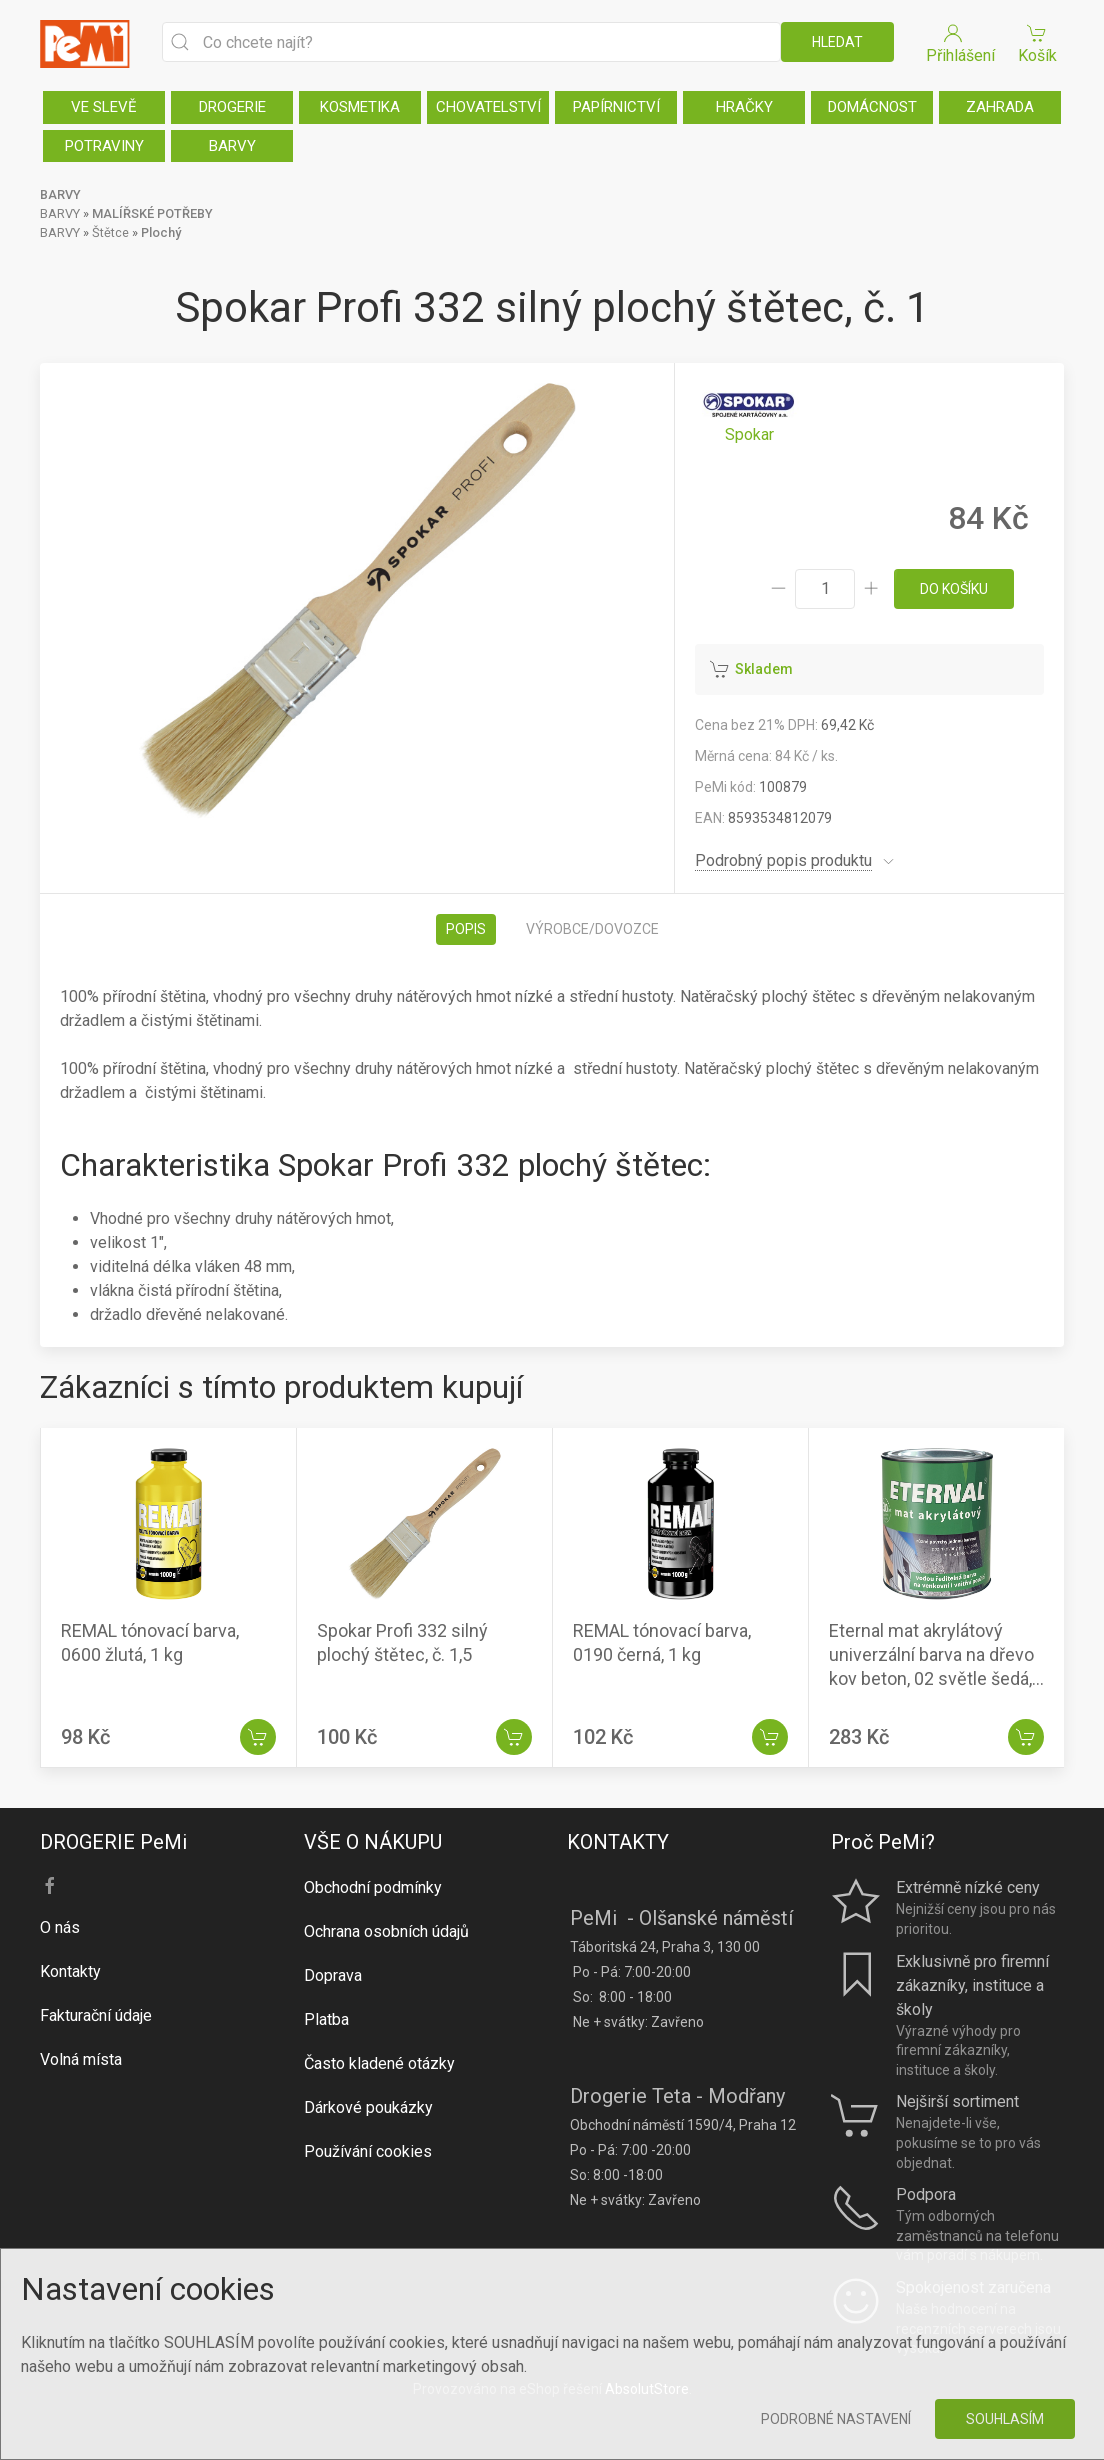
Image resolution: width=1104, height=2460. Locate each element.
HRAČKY (744, 107)
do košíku (954, 589)
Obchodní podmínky (373, 1887)
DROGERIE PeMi (113, 1842)
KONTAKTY (618, 1842)
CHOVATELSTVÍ (488, 107)
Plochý (161, 232)
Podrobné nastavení (836, 2419)
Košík (1037, 42)
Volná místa (81, 2059)
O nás (60, 1927)
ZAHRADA (1000, 107)
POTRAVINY (104, 146)
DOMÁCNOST (872, 107)
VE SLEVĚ (104, 107)
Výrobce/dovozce (592, 929)
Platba (326, 2019)
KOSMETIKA (360, 107)
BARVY (232, 146)
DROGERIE (232, 107)
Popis (466, 929)
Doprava (333, 1975)
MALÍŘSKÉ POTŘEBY (152, 213)
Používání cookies (368, 2151)
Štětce (110, 232)
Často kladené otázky (379, 2063)
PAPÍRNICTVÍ (616, 107)
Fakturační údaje (96, 2015)
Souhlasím (1005, 2419)
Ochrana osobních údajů (386, 1931)
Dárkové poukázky (368, 2107)
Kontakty (70, 1971)
